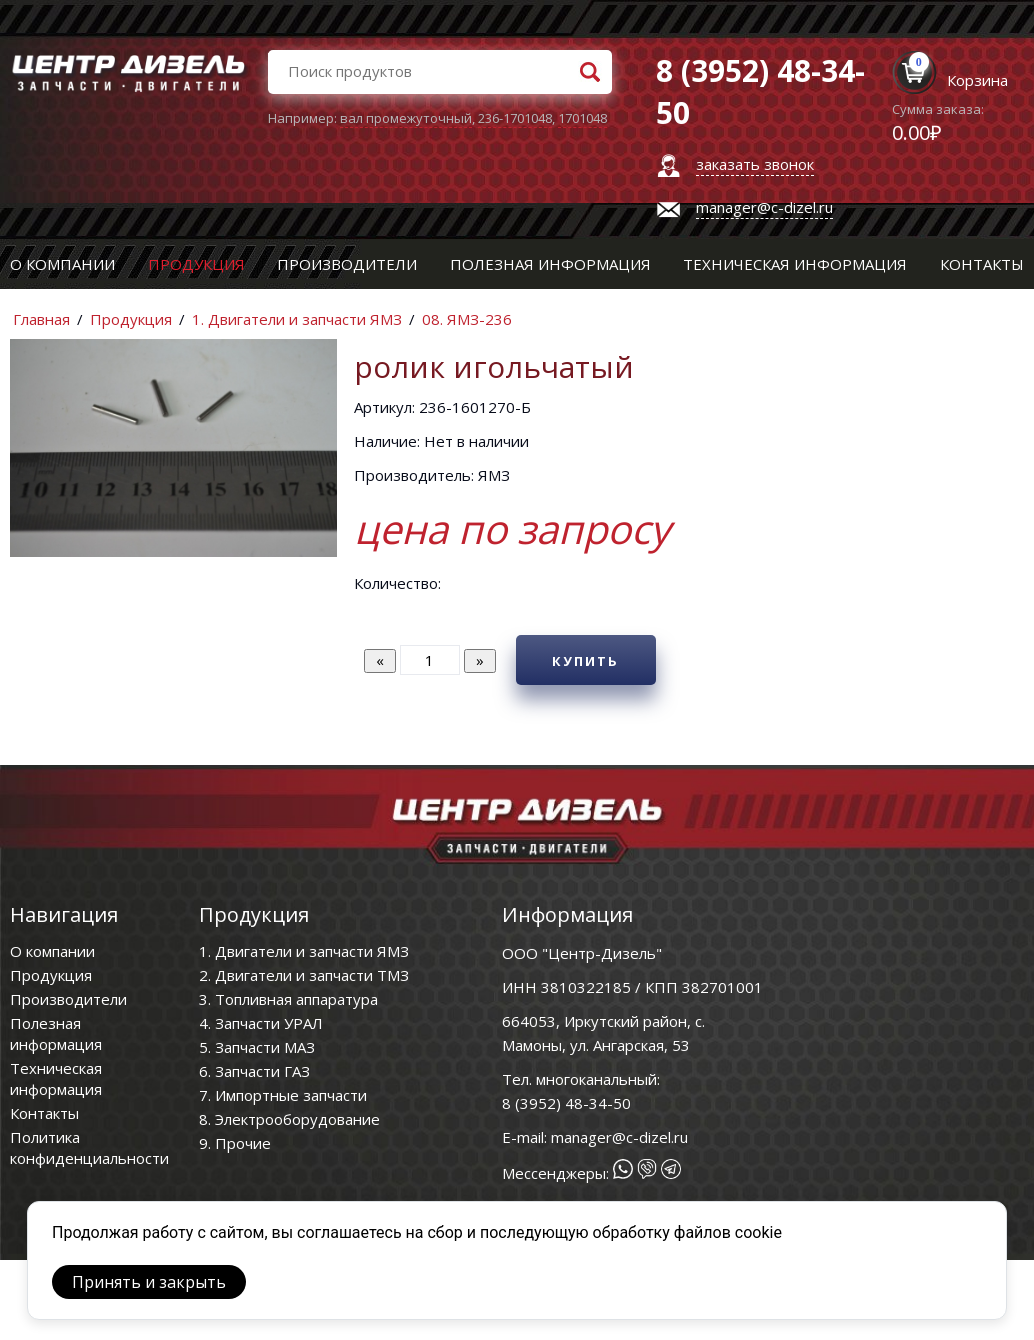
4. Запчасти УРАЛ (261, 1023)
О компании (62, 264)
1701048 (582, 118)
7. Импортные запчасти (283, 1095)
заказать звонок (755, 164)
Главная (41, 319)
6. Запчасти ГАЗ (254, 1071)
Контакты (982, 264)
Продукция (196, 264)
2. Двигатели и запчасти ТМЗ (304, 975)
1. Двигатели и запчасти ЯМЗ (297, 319)
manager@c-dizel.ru (764, 207)
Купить (585, 661)
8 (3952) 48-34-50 (566, 1103)
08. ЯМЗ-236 (467, 319)
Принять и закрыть (149, 1282)
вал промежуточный (406, 118)
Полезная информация (550, 264)
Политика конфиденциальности (89, 1147)
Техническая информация (795, 264)
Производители (347, 264)
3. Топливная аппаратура (288, 999)
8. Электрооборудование (289, 1119)
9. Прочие (235, 1143)
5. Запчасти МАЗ (257, 1047)
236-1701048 (515, 118)
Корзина (977, 80)
